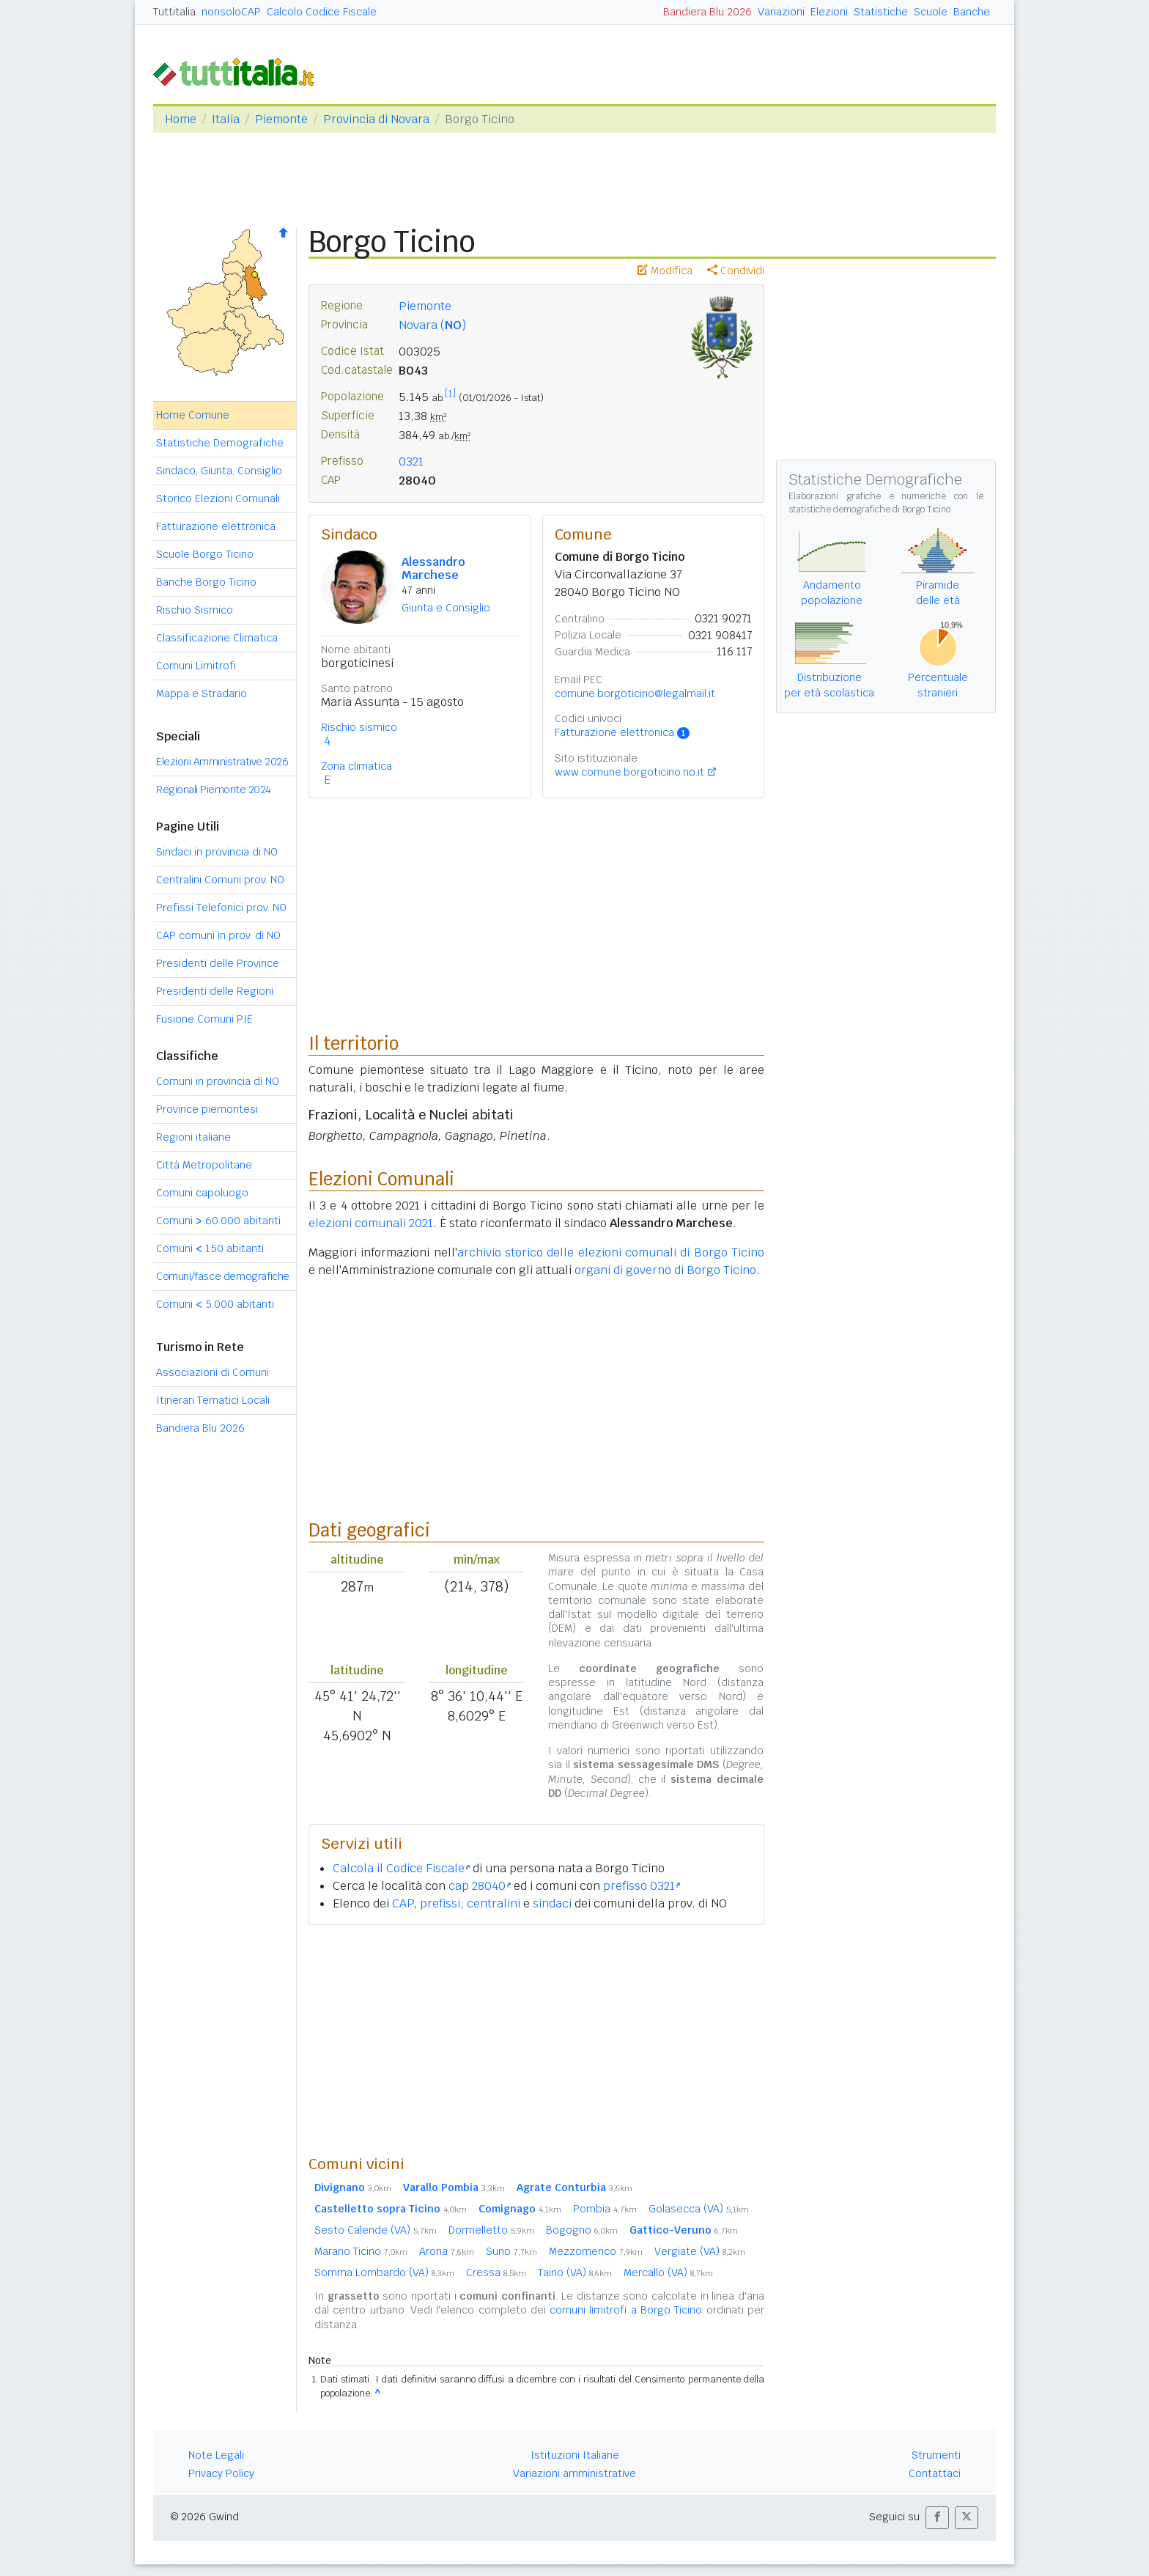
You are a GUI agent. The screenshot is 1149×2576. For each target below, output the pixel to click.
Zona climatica (356, 766)
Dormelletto (491, 2230)
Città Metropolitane (204, 1164)
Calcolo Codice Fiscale (322, 11)
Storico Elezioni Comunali (218, 498)
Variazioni (781, 11)
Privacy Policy (221, 2473)
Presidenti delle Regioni (214, 991)
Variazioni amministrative (574, 2473)
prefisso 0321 (641, 1886)
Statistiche (881, 11)
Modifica (665, 270)
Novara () (432, 325)
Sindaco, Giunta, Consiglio (219, 470)
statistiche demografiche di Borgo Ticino (869, 509)
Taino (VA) (575, 2272)
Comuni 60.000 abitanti (218, 1220)
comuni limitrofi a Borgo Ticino (626, 2309)
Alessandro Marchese (433, 568)
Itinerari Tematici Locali (213, 1400)
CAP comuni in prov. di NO (218, 935)
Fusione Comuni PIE (204, 1019)
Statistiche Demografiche (220, 442)
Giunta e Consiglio (446, 607)
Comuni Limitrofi (196, 665)
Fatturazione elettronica (216, 526)
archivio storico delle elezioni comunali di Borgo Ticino (610, 1252)
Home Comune (192, 415)
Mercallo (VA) (668, 2272)
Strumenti (936, 2455)
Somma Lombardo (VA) (384, 2272)
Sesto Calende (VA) (375, 2230)
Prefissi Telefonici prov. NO (221, 907)
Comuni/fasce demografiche (222, 1276)
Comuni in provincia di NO (217, 1081)
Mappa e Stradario (201, 693)
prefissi (440, 1903)
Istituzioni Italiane (575, 2455)
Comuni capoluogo (202, 1192)
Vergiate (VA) (699, 2251)
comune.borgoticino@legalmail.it (635, 693)
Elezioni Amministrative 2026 (222, 761)
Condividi (735, 270)
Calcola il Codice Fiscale (401, 1868)
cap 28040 (479, 1886)
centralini (493, 1903)
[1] (450, 394)
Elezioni (829, 11)
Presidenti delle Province (217, 963)
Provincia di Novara (376, 119)
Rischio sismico (359, 727)
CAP (402, 1903)
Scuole (930, 11)
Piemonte (281, 119)
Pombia (605, 2208)
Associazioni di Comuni (212, 1372)
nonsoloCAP (231, 11)
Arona (446, 2251)
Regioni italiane (193, 1137)
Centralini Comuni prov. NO (220, 879)
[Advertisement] (536, 2039)
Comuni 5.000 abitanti (215, 1304)
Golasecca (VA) (699, 2208)
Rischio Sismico (194, 610)
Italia (226, 119)
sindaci (552, 1903)
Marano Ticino (360, 2251)
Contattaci (935, 2473)
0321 (411, 461)
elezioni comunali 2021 (371, 1223)
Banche (971, 11)
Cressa (496, 2272)
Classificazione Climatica (217, 637)
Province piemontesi (207, 1109)
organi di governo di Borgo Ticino (665, 1270)
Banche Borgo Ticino (206, 582)
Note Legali (216, 2455)
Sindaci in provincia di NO (217, 851)
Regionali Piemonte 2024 (213, 789)
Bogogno (582, 2230)
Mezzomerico (596, 2251)
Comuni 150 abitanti (210, 1248)
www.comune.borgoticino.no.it (629, 772)
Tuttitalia (174, 11)
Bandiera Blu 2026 (707, 11)
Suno (511, 2251)
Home (180, 119)
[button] (937, 2517)
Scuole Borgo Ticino (205, 554)
